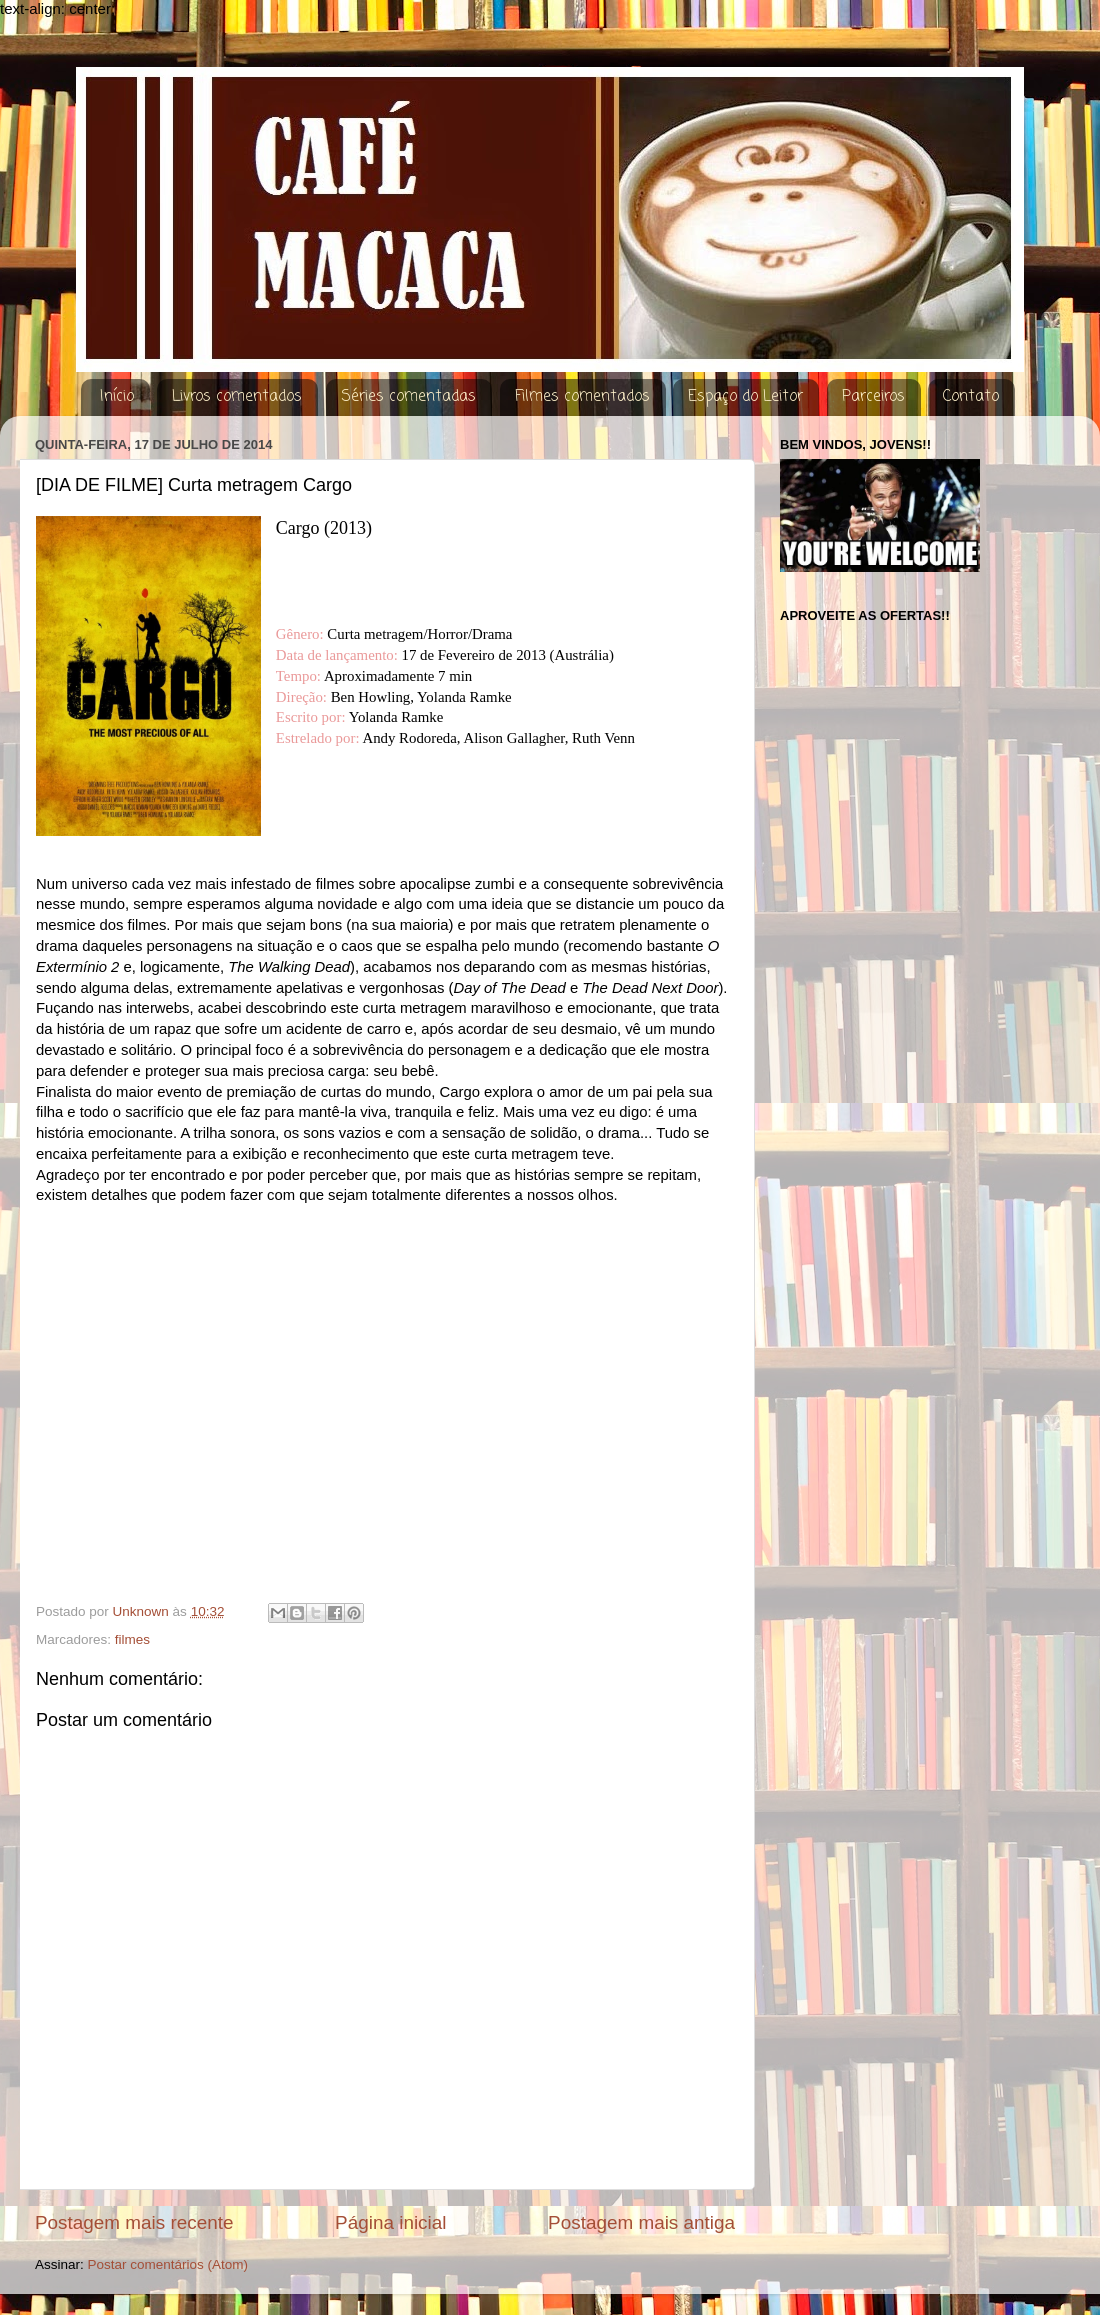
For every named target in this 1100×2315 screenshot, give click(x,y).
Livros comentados (237, 397)
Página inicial (390, 2222)
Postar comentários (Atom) (168, 2264)
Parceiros (873, 397)
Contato (971, 397)
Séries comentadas (408, 397)
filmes (132, 1639)
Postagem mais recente (134, 2222)
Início (117, 397)
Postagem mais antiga (641, 2222)
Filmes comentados (582, 397)
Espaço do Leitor (745, 397)
